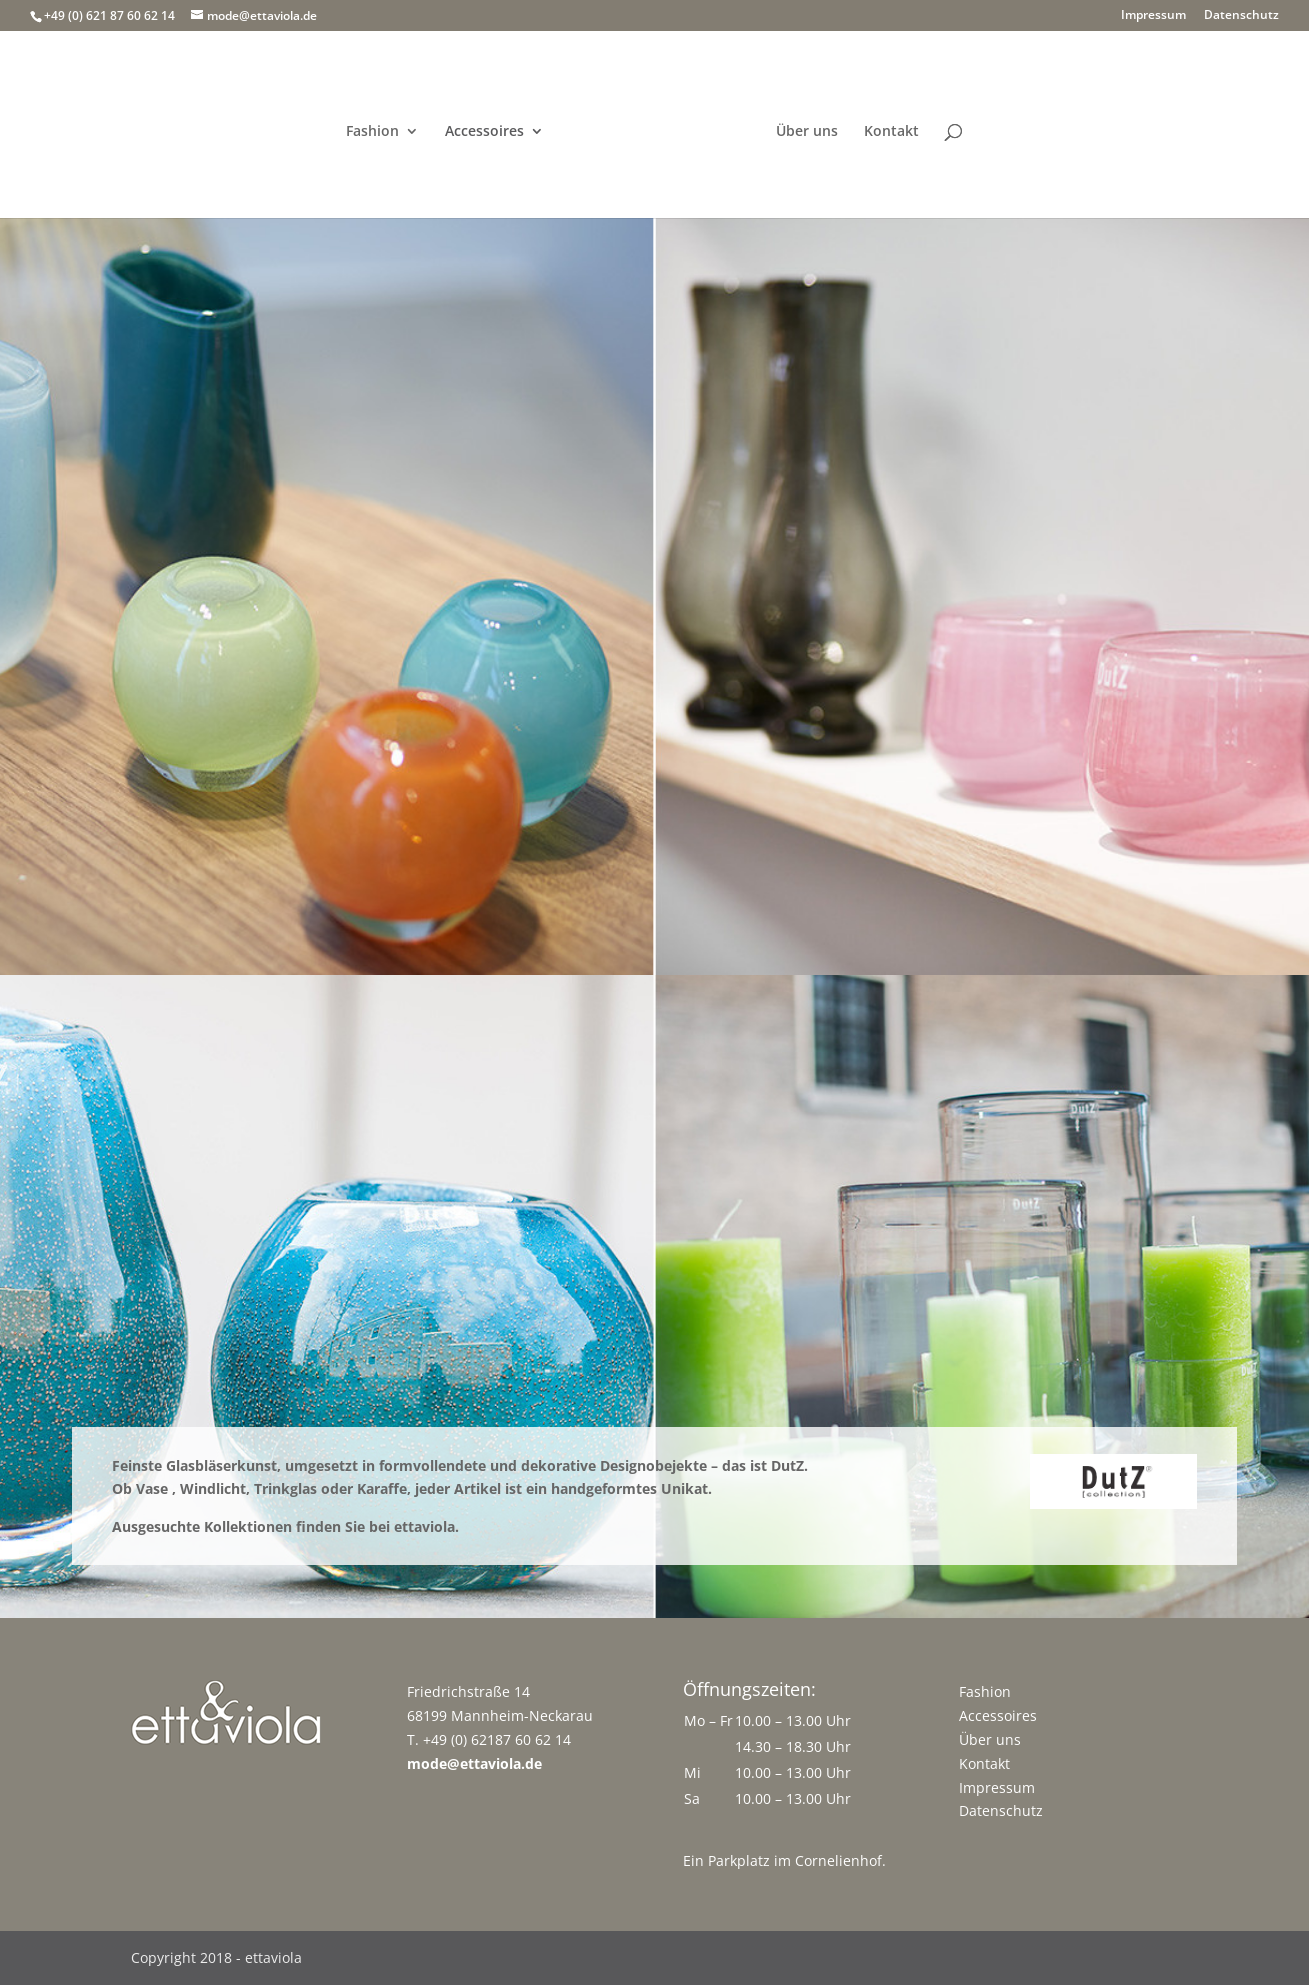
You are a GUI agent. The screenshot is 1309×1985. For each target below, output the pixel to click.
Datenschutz (1241, 16)
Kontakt (891, 132)
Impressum (1153, 16)
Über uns (807, 132)
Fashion (372, 132)
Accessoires (484, 132)
